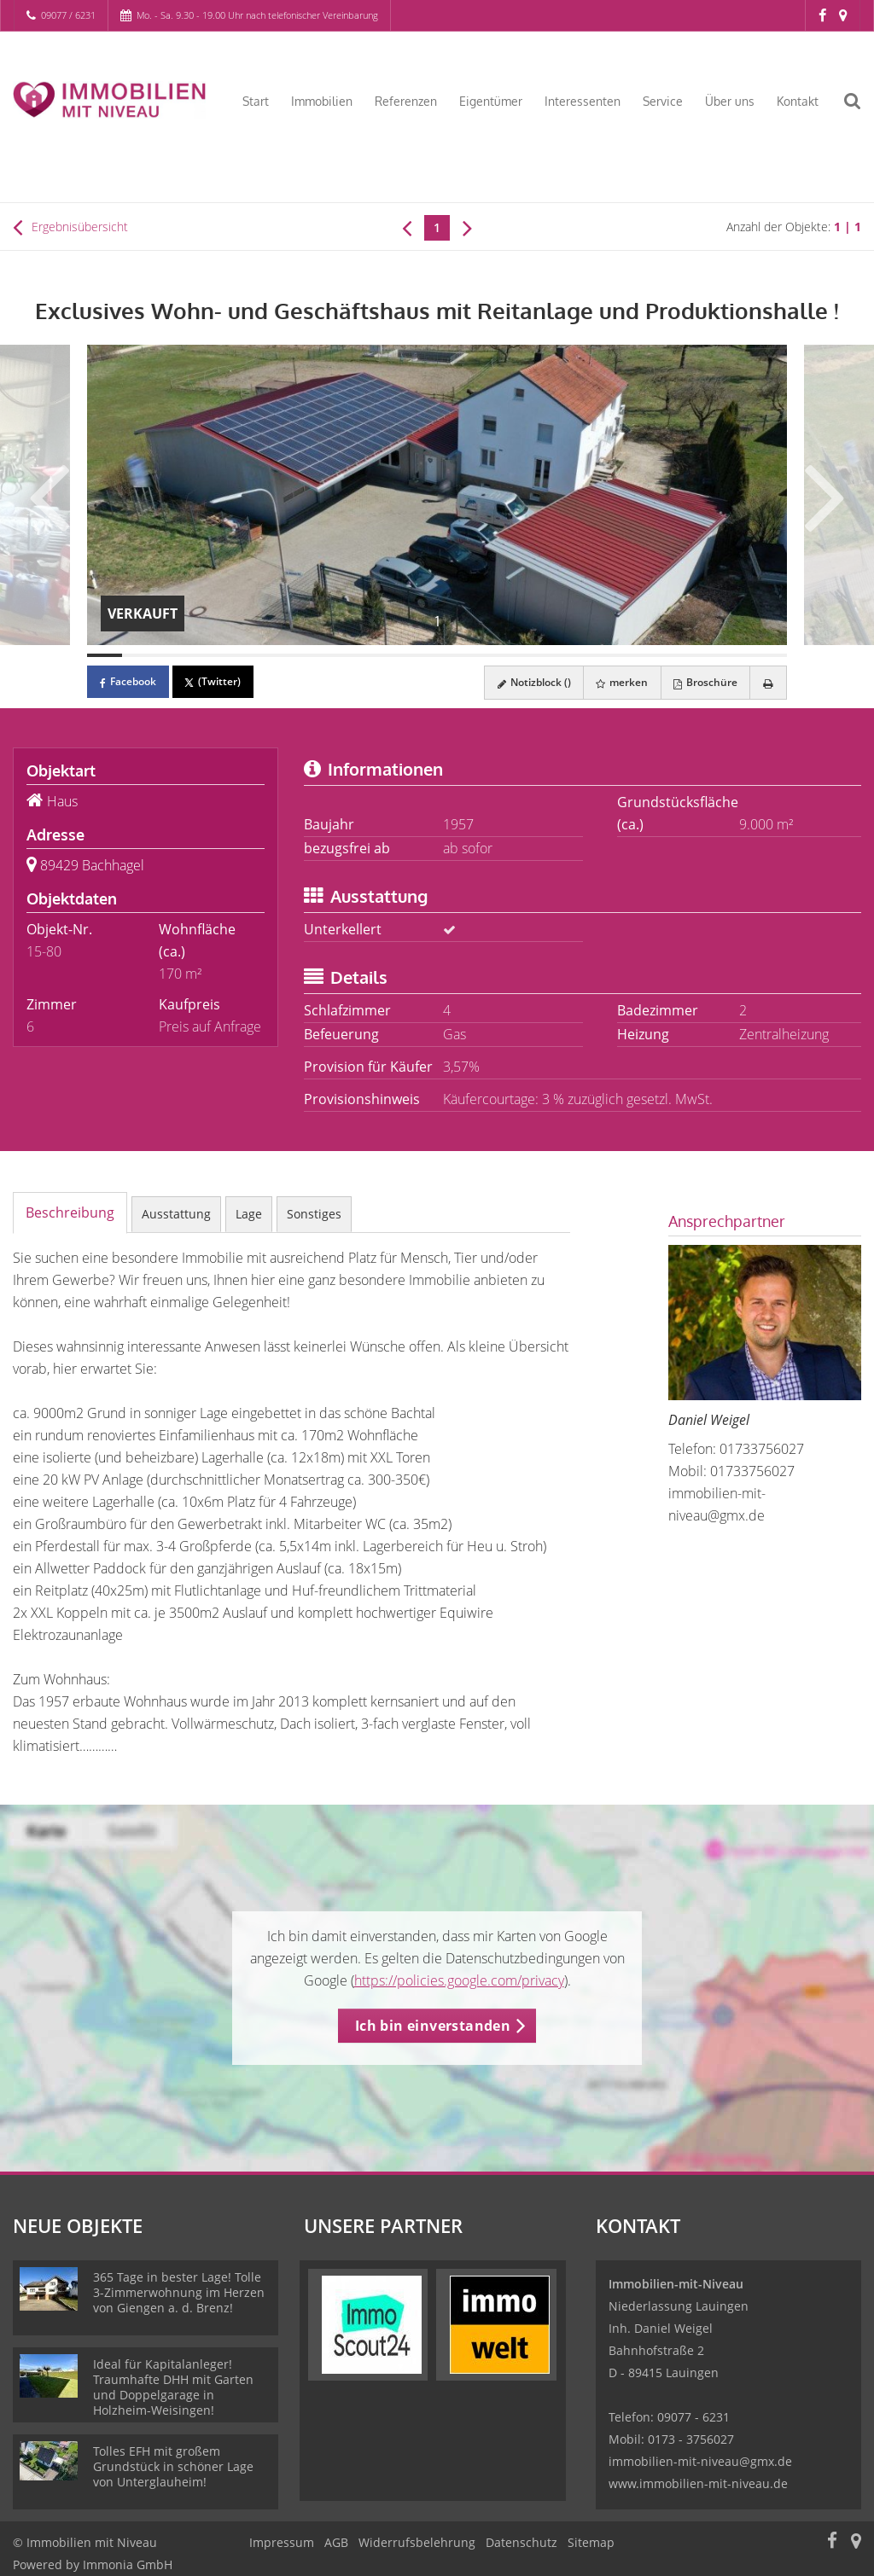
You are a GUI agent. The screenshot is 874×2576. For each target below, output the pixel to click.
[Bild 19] (734, 655)
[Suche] (861, 112)
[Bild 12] (489, 655)
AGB (336, 2542)
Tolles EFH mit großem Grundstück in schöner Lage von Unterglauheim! (173, 2466)
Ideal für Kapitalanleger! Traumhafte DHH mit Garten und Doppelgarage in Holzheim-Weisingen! (173, 2387)
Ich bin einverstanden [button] (432, 2025)
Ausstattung (176, 1214)
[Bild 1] (104, 655)
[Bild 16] (629, 655)
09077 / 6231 (68, 15)
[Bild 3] (174, 655)
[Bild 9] (384, 655)
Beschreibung (70, 1212)
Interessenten (583, 101)
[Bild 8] (349, 655)
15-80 (43, 951)
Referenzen (406, 101)
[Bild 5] (244, 655)
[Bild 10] (419, 655)
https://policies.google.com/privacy (459, 1980)
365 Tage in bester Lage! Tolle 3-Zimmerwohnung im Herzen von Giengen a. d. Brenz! (179, 2292)
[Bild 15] (594, 655)
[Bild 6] (279, 655)
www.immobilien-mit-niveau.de (698, 2483)
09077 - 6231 (693, 2417)
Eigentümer (490, 101)
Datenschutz (521, 2542)
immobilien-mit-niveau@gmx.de (700, 2461)
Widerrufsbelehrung (416, 2542)
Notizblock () (530, 682)
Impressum (281, 2542)
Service (663, 101)
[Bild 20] (769, 655)
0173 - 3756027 (691, 2439)
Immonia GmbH (127, 2564)
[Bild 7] (314, 655)
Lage (249, 1214)
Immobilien (322, 101)
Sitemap (591, 2542)
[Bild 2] (139, 655)
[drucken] (768, 683)
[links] (406, 227)
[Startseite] (109, 100)
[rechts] (467, 227)
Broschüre (704, 682)
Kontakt (798, 101)
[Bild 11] (454, 655)
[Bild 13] (524, 655)
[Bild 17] (664, 655)
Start (255, 101)
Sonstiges (314, 1214)
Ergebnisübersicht (70, 227)
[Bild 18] (699, 655)
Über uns (730, 101)
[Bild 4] (209, 655)
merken (619, 682)
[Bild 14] (559, 655)
